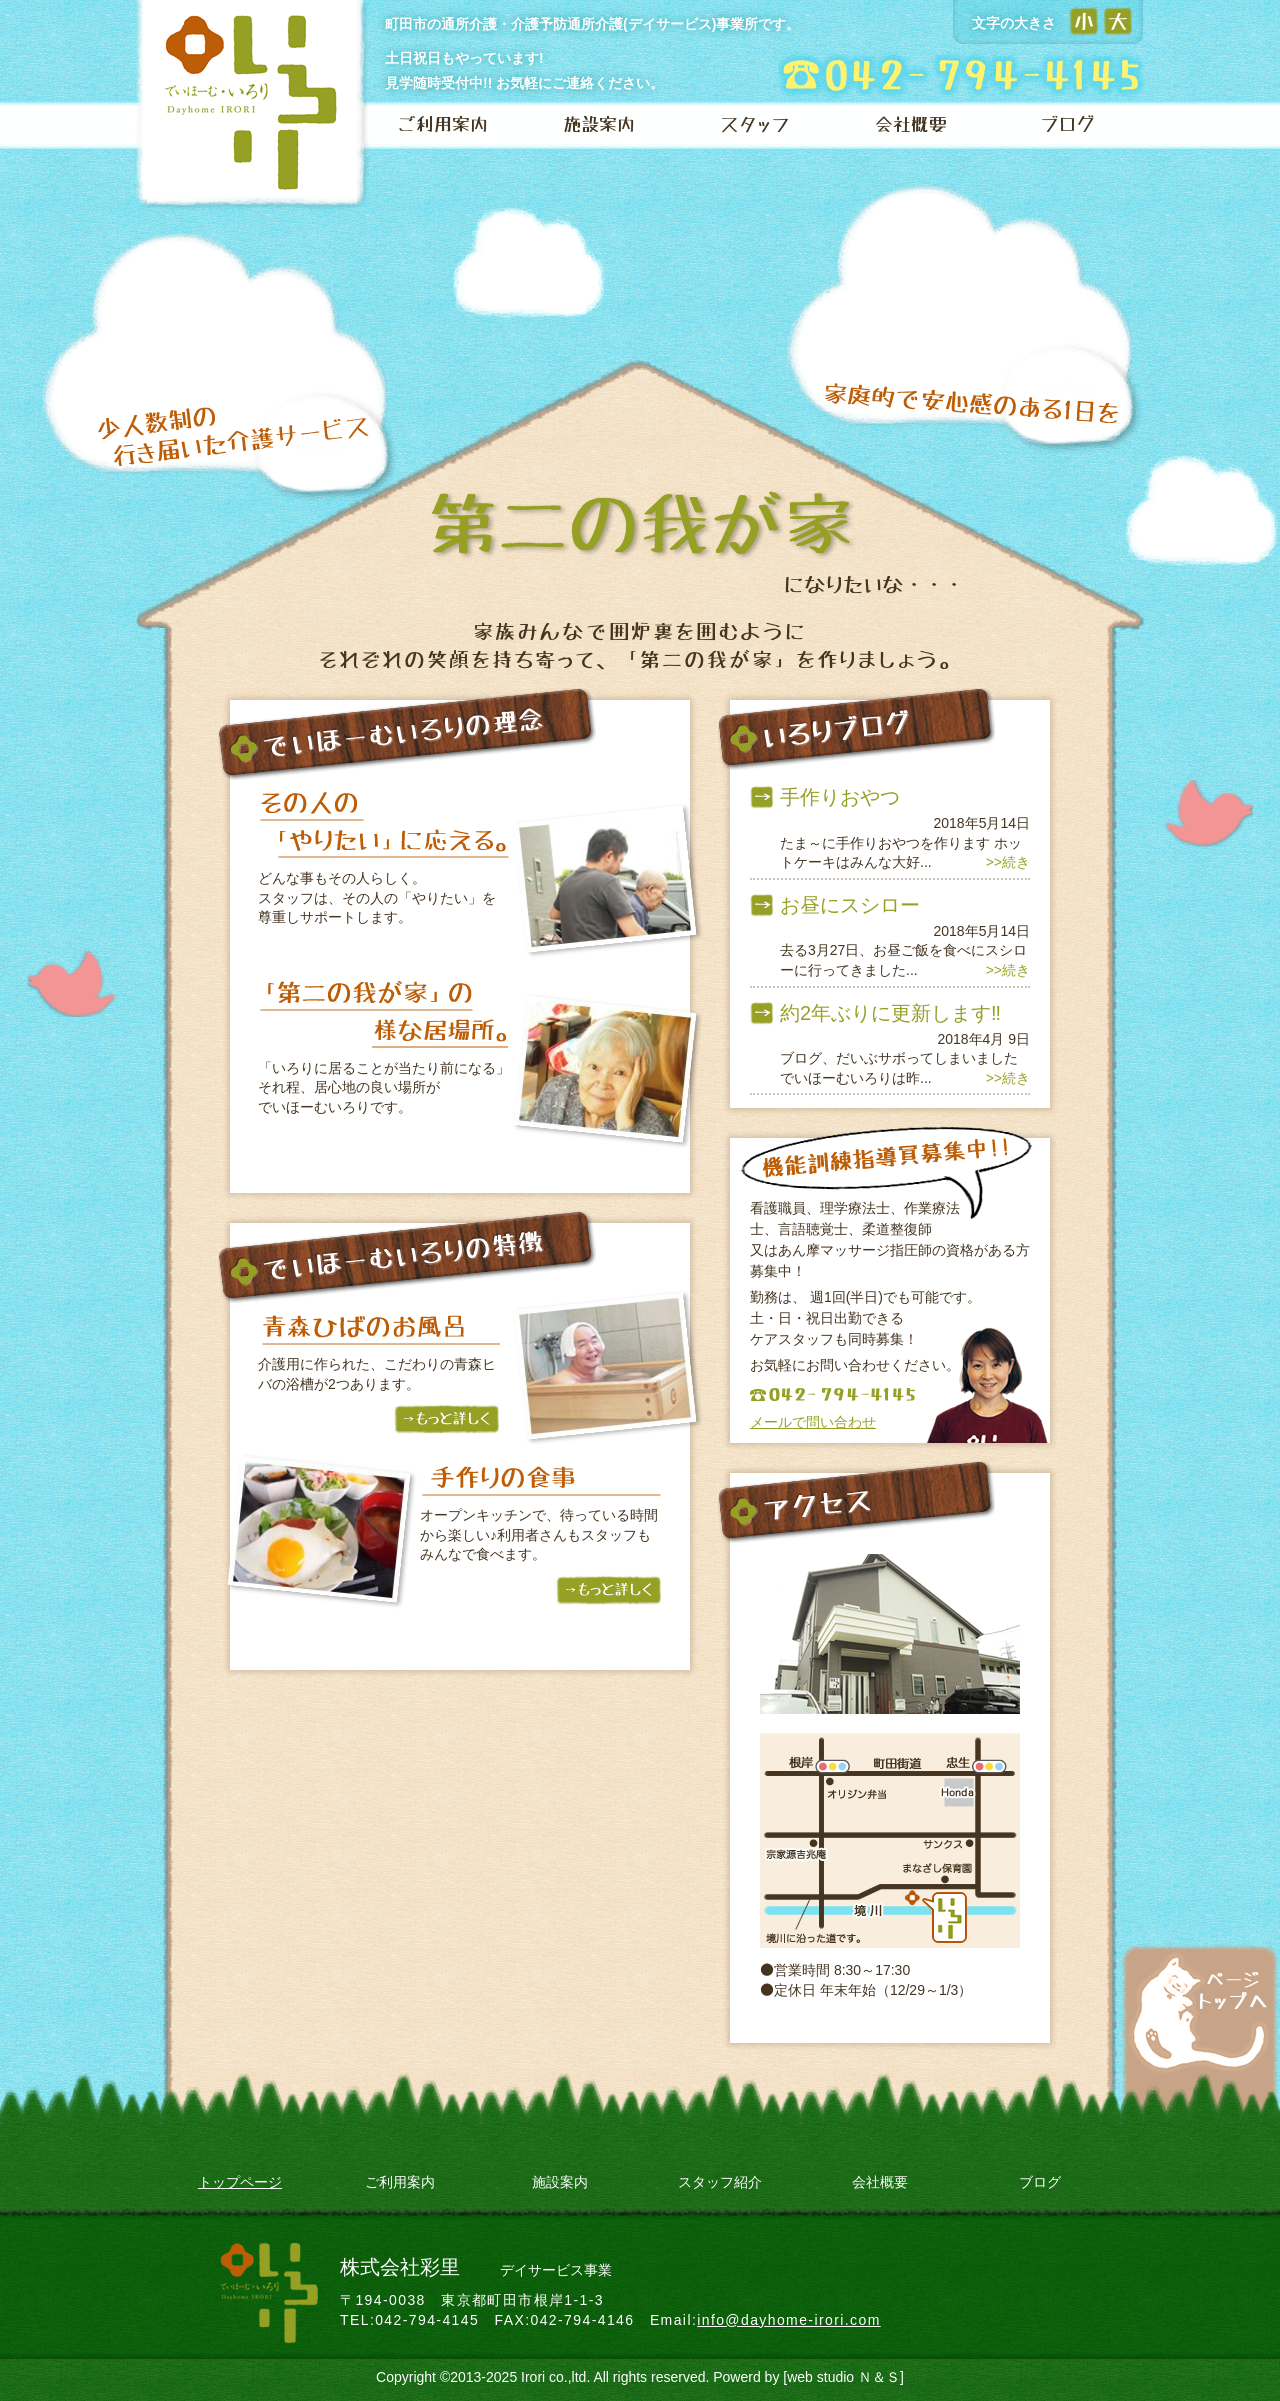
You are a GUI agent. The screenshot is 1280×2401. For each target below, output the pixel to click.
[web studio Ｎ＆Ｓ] (843, 2377)
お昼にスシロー (850, 905)
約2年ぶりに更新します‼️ (890, 1013)
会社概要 (911, 125)
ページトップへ (1200, 2009)
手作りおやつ (840, 797)
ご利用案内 (443, 125)
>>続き (1008, 862)
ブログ (1067, 125)
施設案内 (599, 125)
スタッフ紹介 (720, 2182)
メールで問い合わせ (813, 1422)
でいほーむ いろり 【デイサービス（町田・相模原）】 (254, 106)
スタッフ (755, 125)
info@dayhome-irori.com (789, 2320)
